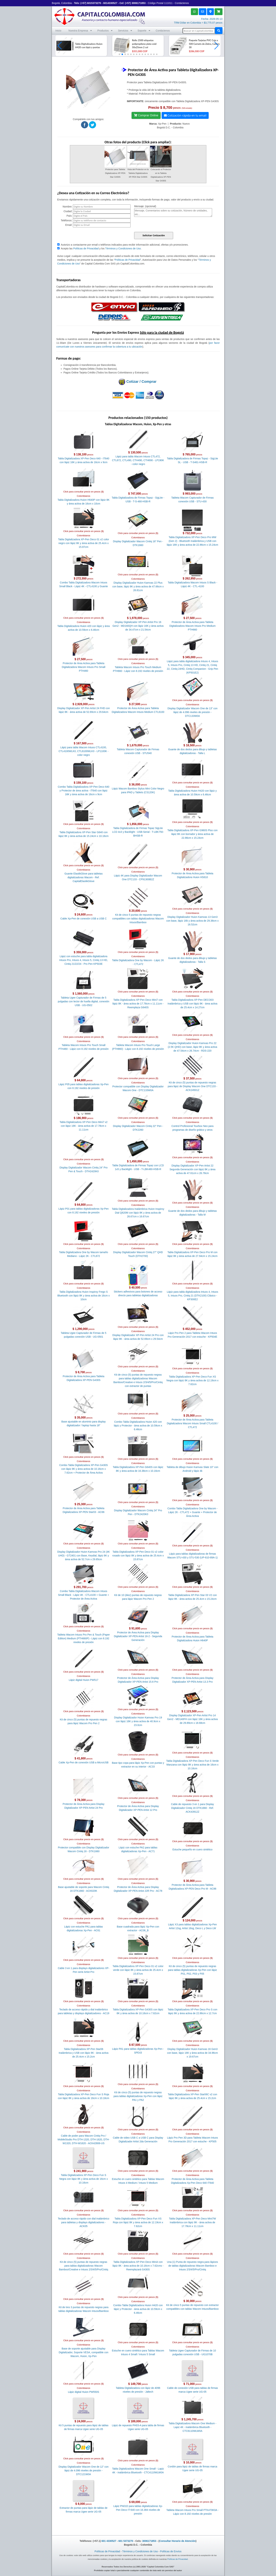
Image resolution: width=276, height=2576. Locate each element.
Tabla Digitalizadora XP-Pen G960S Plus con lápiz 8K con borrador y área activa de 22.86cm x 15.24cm (192, 834)
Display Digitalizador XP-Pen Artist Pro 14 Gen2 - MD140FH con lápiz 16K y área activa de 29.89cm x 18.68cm (192, 1719)
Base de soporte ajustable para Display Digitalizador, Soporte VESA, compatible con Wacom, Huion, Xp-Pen (83, 2352)
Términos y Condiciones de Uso (123, 248)
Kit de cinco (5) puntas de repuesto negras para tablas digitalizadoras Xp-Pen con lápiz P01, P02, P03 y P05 (192, 1970)
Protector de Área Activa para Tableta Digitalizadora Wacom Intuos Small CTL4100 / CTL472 (192, 1423)
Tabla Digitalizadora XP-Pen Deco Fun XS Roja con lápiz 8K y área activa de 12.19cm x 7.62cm (138, 2222)
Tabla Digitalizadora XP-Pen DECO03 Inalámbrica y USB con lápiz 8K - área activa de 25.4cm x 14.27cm (192, 1003)
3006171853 (139, 3)
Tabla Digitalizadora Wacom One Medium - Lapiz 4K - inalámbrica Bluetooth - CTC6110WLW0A (192, 2427)
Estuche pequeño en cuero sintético (193, 1849)
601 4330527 (108, 2541)
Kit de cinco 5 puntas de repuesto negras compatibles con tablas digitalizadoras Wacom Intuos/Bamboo (138, 918)
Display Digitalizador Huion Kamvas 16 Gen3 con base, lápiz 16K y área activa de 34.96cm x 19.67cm (192, 2053)
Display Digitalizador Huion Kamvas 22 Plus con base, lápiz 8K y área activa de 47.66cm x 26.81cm (138, 586)
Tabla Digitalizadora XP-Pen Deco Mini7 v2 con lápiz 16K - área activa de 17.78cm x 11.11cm (84, 1126)
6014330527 (110, 3)
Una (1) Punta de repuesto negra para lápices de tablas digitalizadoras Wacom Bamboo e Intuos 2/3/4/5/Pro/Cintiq (192, 2265)
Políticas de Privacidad (86, 248)
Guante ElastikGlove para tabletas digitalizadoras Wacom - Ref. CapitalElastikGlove (83, 877)
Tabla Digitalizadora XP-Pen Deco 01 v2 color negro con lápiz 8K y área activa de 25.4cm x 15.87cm (83, 543)
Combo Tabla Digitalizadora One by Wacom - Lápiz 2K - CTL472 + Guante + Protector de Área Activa (192, 1512)
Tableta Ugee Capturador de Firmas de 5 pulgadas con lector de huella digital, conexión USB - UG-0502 (83, 1001)
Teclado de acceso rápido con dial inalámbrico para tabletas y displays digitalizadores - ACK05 (83, 2222)
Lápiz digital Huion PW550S (83, 2391)
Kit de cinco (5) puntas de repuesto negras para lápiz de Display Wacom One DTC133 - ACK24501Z (192, 1086)
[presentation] (161, 225)
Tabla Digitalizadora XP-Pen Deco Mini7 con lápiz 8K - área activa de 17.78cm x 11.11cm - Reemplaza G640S (138, 1003)
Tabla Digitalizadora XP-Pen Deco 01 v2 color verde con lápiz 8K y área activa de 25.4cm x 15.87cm (138, 1970)
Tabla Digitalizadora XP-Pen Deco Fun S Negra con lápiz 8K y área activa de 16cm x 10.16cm (83, 2179)
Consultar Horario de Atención (177, 2541)
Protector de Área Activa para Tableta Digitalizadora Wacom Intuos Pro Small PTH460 (83, 667)
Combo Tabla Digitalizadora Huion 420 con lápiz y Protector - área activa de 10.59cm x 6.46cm (138, 1425)
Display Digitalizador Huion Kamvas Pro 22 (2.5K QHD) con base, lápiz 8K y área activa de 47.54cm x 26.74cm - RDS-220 (192, 1047)
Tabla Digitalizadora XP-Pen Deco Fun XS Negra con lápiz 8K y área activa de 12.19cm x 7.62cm (192, 1380)
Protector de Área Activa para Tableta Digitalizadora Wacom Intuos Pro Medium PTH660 (192, 626)
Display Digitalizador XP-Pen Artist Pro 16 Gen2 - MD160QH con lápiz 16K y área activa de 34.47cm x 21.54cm (137, 626)
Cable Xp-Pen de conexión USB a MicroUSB (83, 1762)
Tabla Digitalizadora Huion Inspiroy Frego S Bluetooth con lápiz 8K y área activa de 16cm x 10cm (83, 1295)
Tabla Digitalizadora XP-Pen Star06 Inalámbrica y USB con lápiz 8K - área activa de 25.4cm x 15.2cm (83, 2053)
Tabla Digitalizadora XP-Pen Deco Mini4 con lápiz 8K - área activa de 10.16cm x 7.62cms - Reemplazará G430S (137, 2265)
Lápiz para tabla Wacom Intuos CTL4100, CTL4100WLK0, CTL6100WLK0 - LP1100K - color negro (83, 751)
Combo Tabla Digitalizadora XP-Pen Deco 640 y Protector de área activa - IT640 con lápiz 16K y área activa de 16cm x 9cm (83, 790)
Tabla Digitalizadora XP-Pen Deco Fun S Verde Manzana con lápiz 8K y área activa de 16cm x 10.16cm (192, 1764)
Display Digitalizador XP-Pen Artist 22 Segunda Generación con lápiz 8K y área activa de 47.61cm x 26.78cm (192, 1169)
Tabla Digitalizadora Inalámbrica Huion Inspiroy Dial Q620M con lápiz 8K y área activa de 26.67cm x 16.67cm (138, 1212)
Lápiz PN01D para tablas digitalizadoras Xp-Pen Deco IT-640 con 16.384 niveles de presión (138, 2510)
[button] (216, 46)
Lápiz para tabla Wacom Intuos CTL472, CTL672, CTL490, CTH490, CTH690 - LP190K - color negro (138, 460)
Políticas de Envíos (170, 2551)
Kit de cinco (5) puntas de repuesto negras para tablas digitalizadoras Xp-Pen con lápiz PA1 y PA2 (137, 2096)
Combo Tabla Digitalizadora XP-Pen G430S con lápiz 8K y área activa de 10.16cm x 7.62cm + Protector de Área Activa (83, 1469)
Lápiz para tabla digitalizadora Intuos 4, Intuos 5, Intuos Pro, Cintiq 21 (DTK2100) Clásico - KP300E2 (192, 1295)
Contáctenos (182, 3)
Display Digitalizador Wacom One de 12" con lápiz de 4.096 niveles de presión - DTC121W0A (83, 2470)
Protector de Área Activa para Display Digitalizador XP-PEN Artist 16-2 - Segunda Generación (138, 1636)
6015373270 (94, 3)
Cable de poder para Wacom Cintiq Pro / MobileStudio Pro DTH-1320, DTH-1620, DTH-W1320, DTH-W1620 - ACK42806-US (84, 2139)
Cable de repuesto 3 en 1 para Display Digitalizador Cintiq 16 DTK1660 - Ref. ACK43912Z (192, 1808)
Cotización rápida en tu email (185, 115)
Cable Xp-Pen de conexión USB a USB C (83, 918)
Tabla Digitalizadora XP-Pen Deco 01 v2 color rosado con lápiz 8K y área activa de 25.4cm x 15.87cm (138, 1555)
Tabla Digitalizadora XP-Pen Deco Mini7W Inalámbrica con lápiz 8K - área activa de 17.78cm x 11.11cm (192, 2222)
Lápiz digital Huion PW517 (83, 1679)
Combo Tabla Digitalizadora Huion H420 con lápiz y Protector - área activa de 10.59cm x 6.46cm (138, 2309)
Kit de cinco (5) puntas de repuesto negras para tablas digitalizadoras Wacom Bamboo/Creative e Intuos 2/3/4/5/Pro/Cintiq (83, 2265)
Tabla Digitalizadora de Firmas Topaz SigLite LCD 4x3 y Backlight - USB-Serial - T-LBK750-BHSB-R (138, 832)
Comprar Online (146, 115)
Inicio (58, 30)
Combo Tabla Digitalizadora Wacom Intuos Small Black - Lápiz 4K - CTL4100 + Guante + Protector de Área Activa (83, 1595)
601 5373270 (125, 2541)
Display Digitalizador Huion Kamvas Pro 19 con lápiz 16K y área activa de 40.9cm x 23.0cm (138, 1721)
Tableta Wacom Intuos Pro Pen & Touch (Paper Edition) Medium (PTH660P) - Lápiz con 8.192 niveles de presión (83, 1638)
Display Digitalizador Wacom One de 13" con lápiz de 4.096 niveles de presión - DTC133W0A (192, 712)
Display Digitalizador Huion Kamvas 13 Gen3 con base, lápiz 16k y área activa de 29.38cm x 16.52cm (192, 920)
